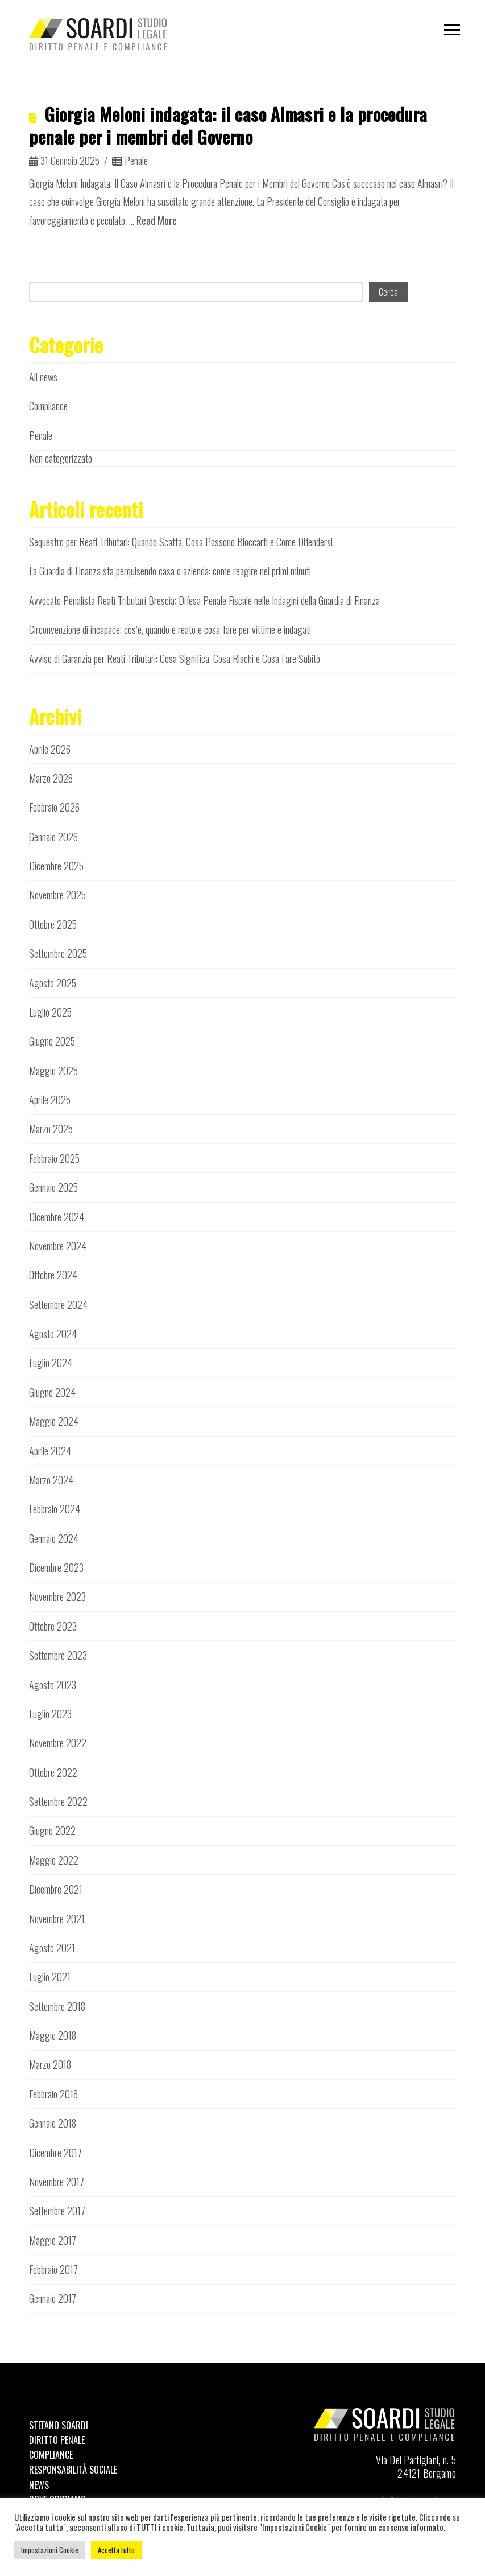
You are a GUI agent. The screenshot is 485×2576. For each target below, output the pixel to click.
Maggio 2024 (53, 1421)
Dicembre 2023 (56, 1567)
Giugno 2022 (52, 1830)
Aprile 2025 (50, 1099)
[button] (452, 30)
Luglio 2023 (50, 1713)
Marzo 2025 (51, 1128)
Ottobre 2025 (53, 924)
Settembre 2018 (57, 2006)
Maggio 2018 (52, 2035)
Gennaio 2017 (52, 2298)
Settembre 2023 (58, 1655)
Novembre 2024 (57, 1245)
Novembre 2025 (57, 894)
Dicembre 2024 (56, 1216)
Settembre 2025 (58, 953)
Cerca (388, 292)
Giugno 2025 (52, 1041)
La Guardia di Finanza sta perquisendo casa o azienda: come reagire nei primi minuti (170, 570)
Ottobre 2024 (53, 1275)
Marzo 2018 (50, 2064)
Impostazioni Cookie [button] (49, 2550)
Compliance (48, 405)
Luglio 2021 (50, 1976)
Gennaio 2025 (53, 1187)
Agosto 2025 (52, 983)
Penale (130, 160)
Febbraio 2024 (54, 1508)
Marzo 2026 (51, 778)
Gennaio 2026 (53, 836)
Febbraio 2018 (53, 2094)
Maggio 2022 (53, 1860)
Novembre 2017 (56, 2181)
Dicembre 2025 (56, 865)
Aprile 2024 (50, 1450)
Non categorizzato (60, 458)
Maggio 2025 (53, 1070)
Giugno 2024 (52, 1392)
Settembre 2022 (58, 1801)
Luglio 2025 (50, 1012)
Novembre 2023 (57, 1596)
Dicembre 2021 (55, 1889)
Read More (156, 220)
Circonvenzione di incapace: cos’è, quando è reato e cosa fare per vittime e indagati (170, 629)
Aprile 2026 (50, 749)
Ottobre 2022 (53, 1772)
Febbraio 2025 (54, 1158)
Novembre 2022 (57, 1742)
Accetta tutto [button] (116, 2550)
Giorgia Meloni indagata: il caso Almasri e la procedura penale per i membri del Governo (228, 125)
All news (43, 376)
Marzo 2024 (51, 1479)
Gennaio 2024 (53, 1538)
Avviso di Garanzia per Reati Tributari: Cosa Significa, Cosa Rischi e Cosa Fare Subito (174, 658)
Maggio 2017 (52, 2240)
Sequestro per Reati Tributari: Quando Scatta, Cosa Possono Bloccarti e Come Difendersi (181, 541)
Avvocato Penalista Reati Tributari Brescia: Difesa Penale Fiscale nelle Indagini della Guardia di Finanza (204, 600)
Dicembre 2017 (55, 2152)
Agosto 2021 (52, 1947)
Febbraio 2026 (54, 807)
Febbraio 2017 (53, 2269)
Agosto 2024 (53, 1333)
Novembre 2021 (57, 1918)
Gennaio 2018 (52, 2123)
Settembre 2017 (57, 2210)
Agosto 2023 (52, 1684)
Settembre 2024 (58, 1304)
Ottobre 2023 (53, 1626)
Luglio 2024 (50, 1362)
